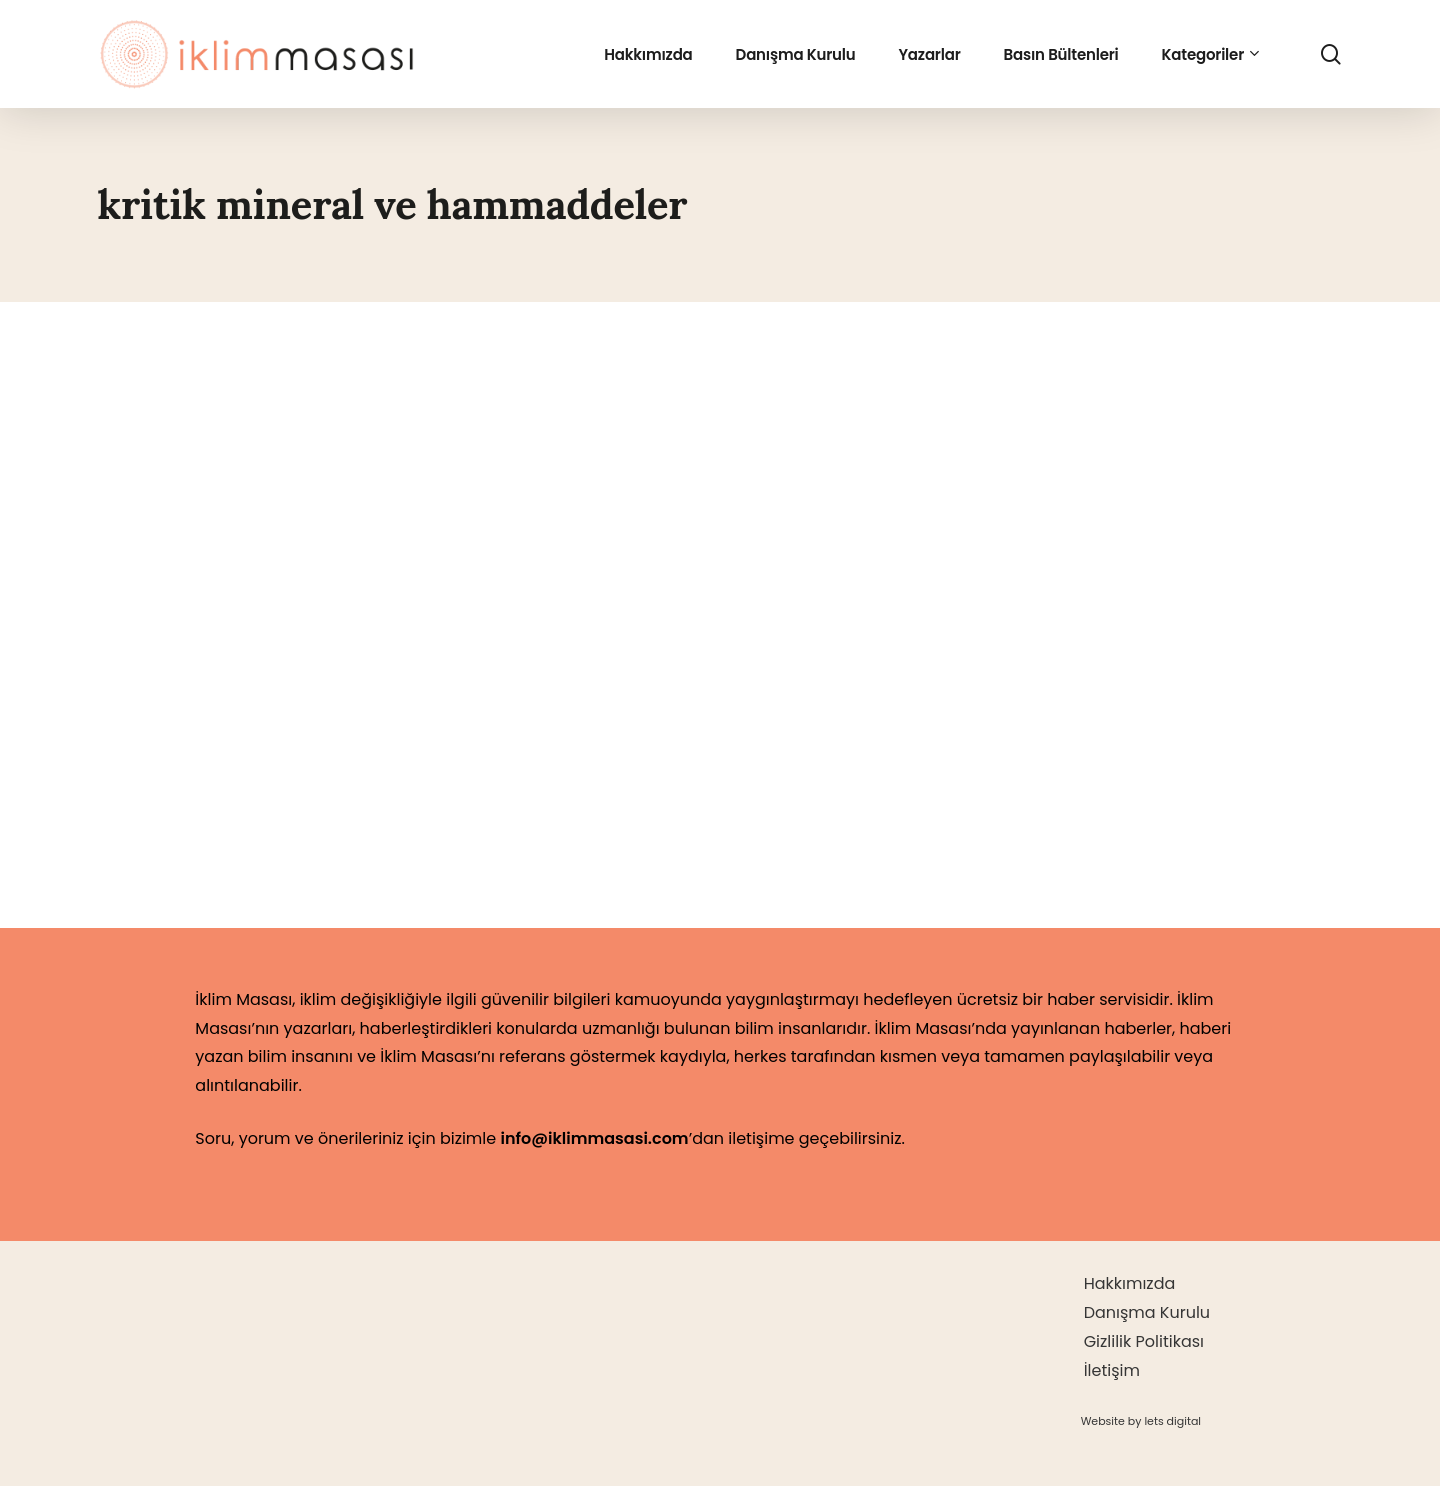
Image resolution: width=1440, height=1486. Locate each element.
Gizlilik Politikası (1144, 1341)
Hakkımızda (1130, 1283)
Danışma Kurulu (1147, 1312)
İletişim (1112, 1370)
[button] (1141, 1421)
